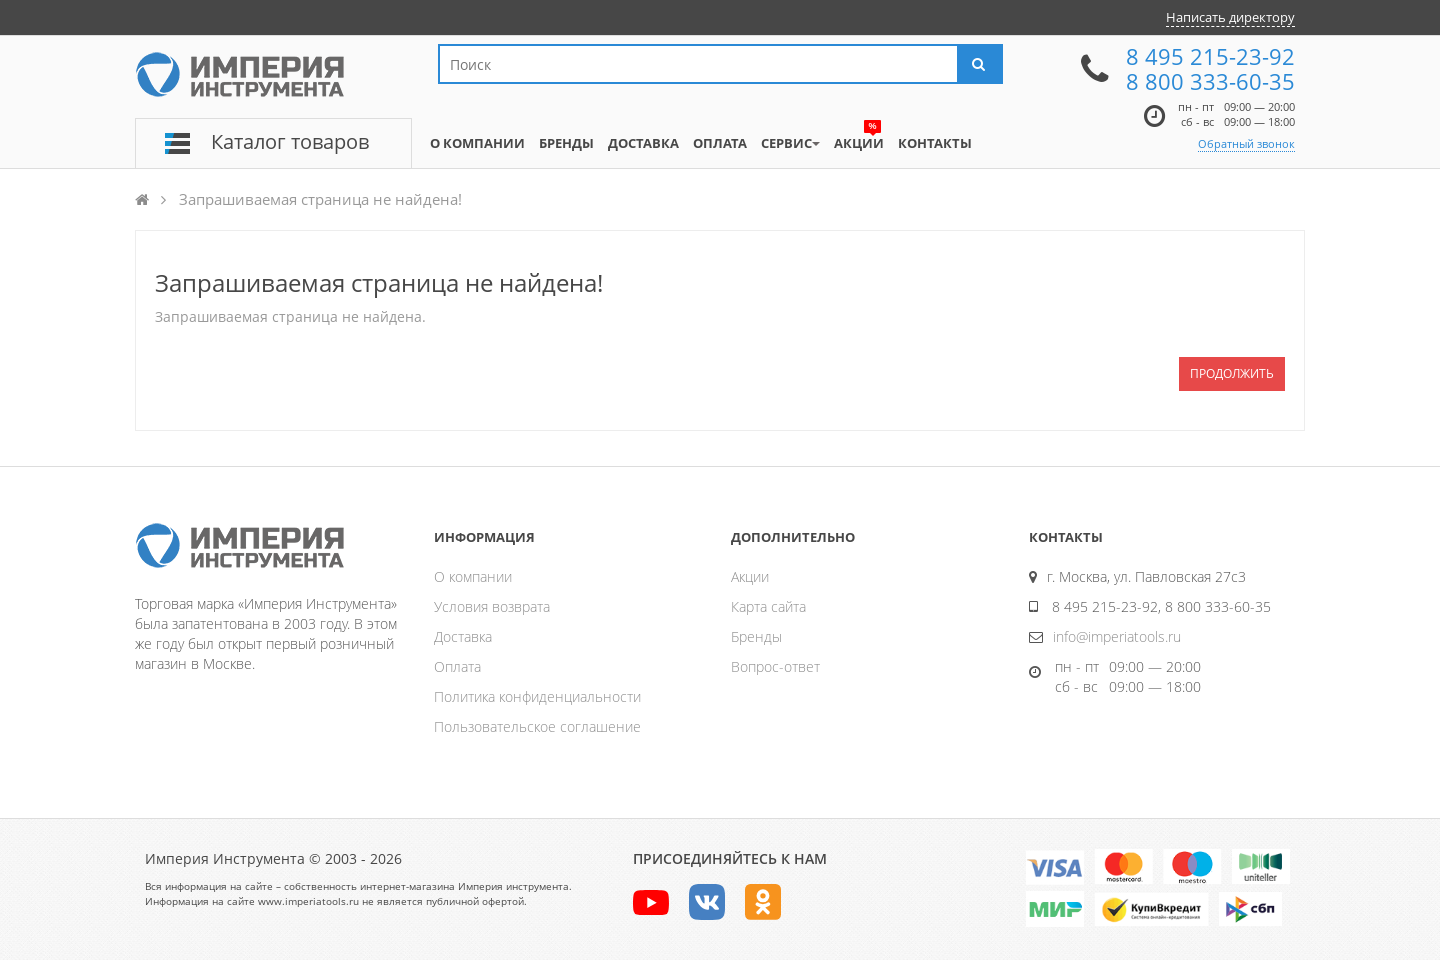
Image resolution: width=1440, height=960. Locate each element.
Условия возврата (492, 606)
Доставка (463, 636)
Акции (750, 576)
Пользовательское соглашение (537, 726)
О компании (473, 576)
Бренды (756, 636)
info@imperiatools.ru (1117, 636)
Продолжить (1232, 373)
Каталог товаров (290, 141)
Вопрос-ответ (775, 666)
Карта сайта (768, 606)
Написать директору (1230, 17)
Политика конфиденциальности (537, 696)
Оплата (457, 666)
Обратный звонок (1246, 143)
